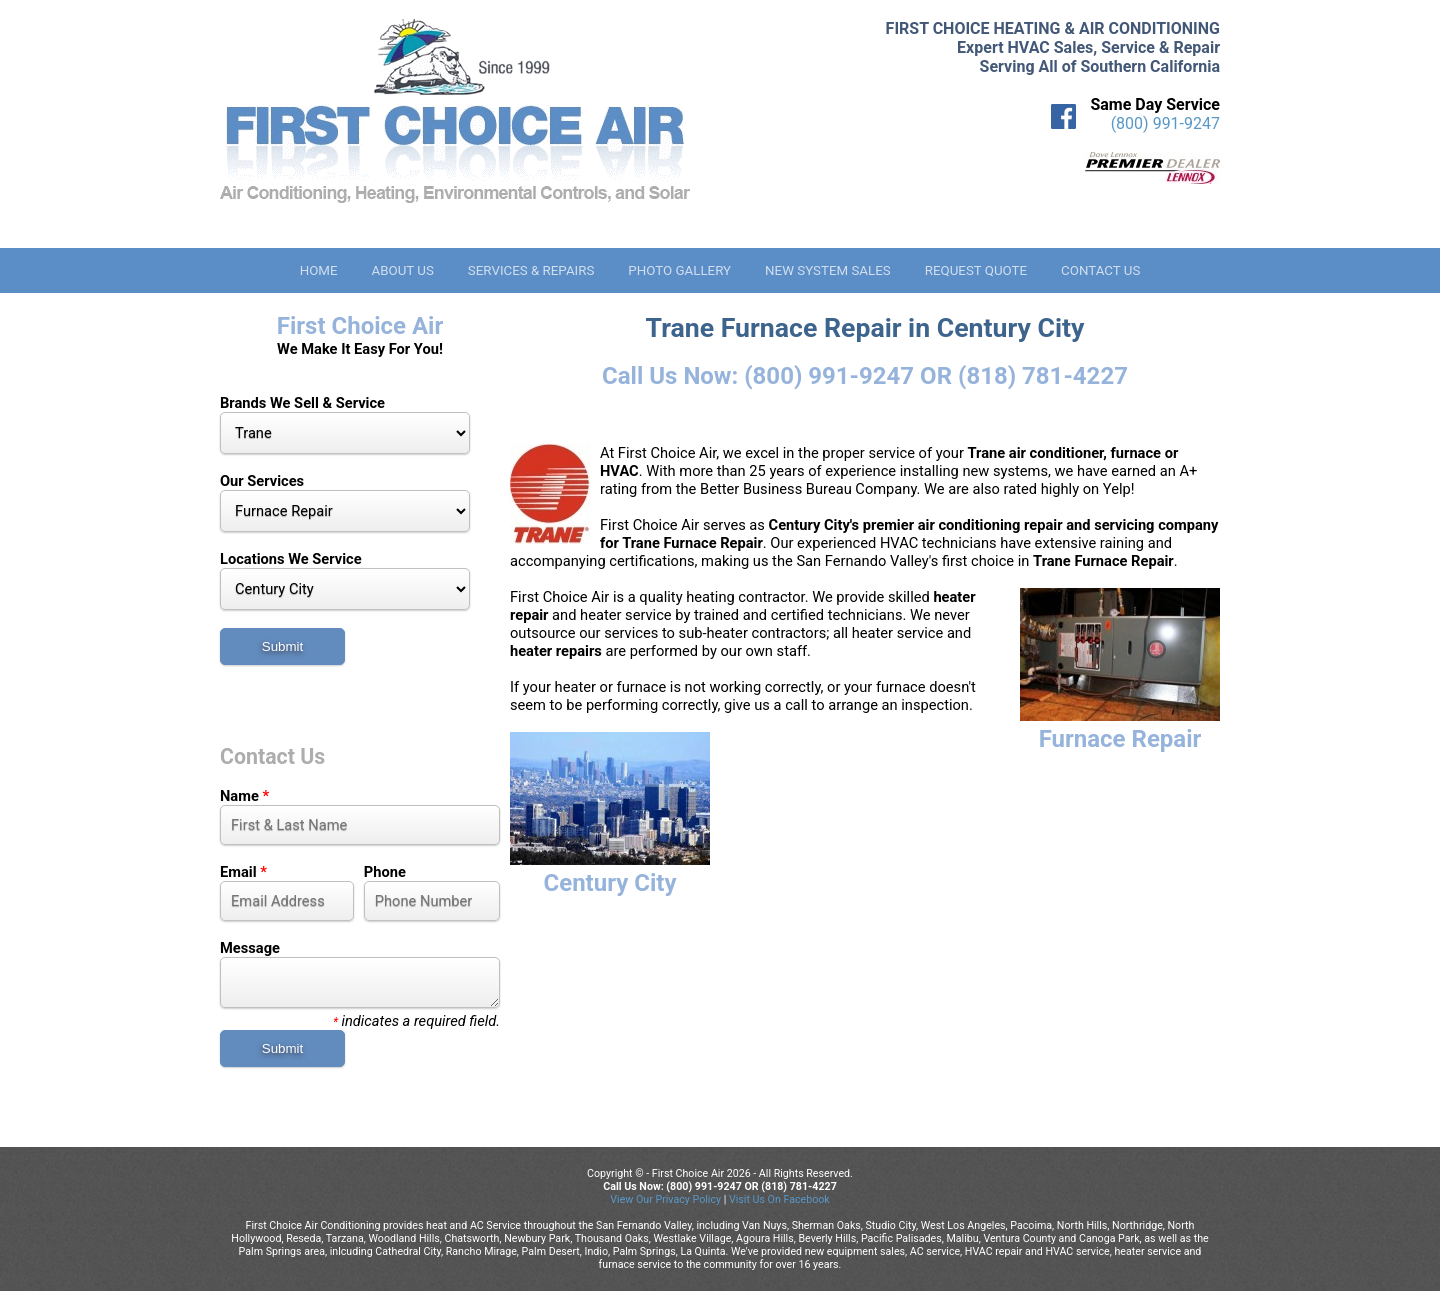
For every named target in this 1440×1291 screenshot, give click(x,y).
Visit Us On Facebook (779, 1199)
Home (319, 270)
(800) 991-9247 (1165, 123)
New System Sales (828, 270)
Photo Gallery (679, 270)
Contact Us (1100, 270)
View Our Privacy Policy (665, 1199)
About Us (402, 270)
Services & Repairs (531, 270)
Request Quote (976, 270)
